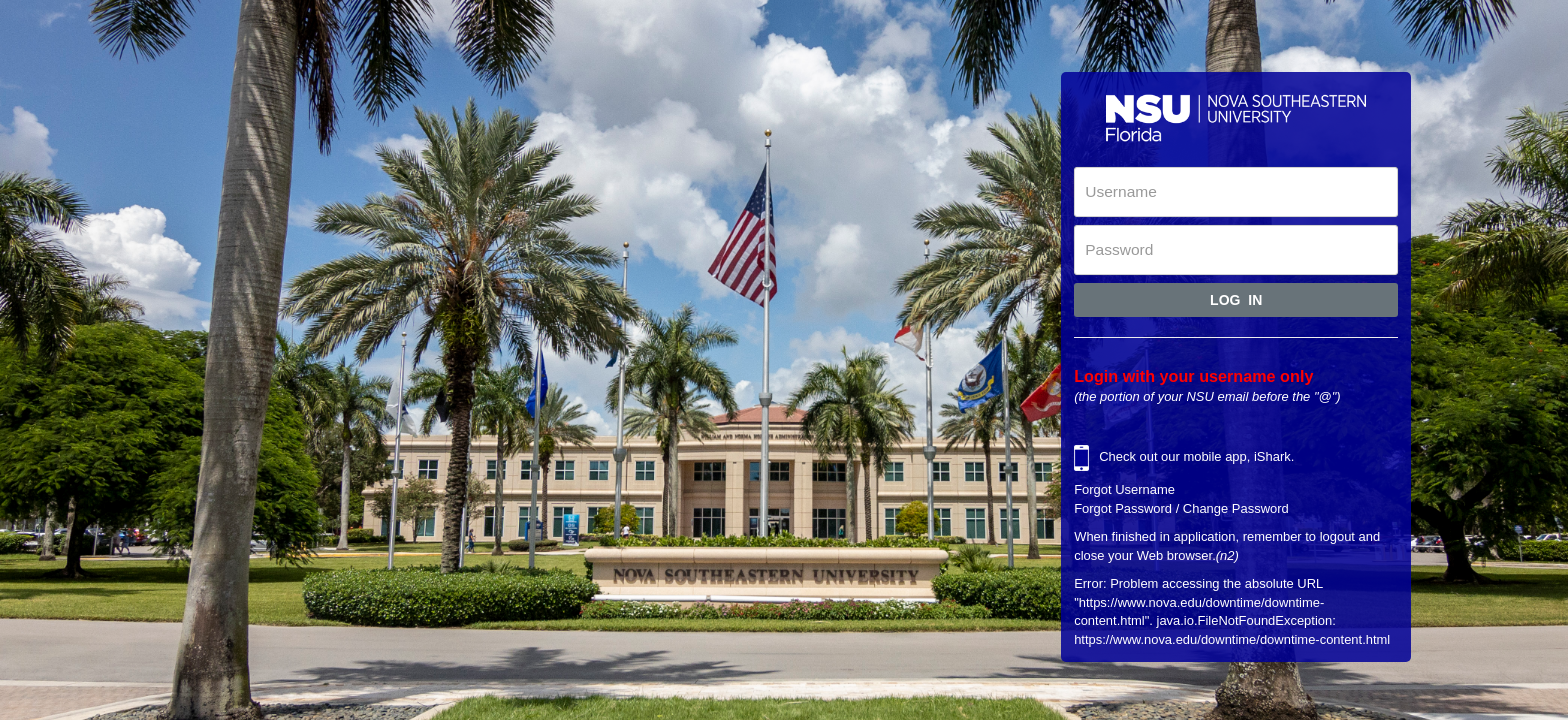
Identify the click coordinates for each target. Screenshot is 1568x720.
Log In (1236, 300)
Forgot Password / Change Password (1181, 508)
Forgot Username (1124, 489)
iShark (1272, 457)
